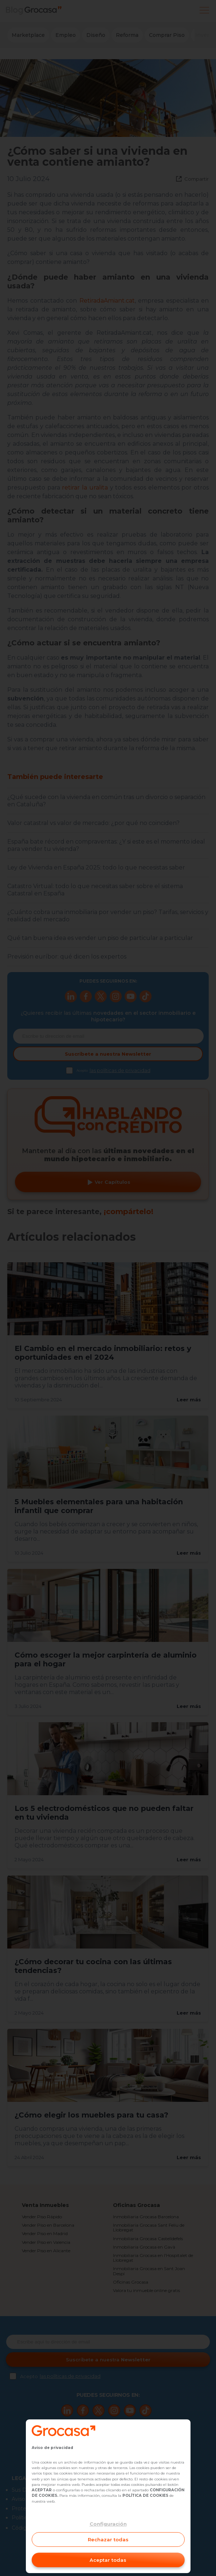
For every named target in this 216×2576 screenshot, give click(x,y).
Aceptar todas (108, 2560)
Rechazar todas (108, 2539)
